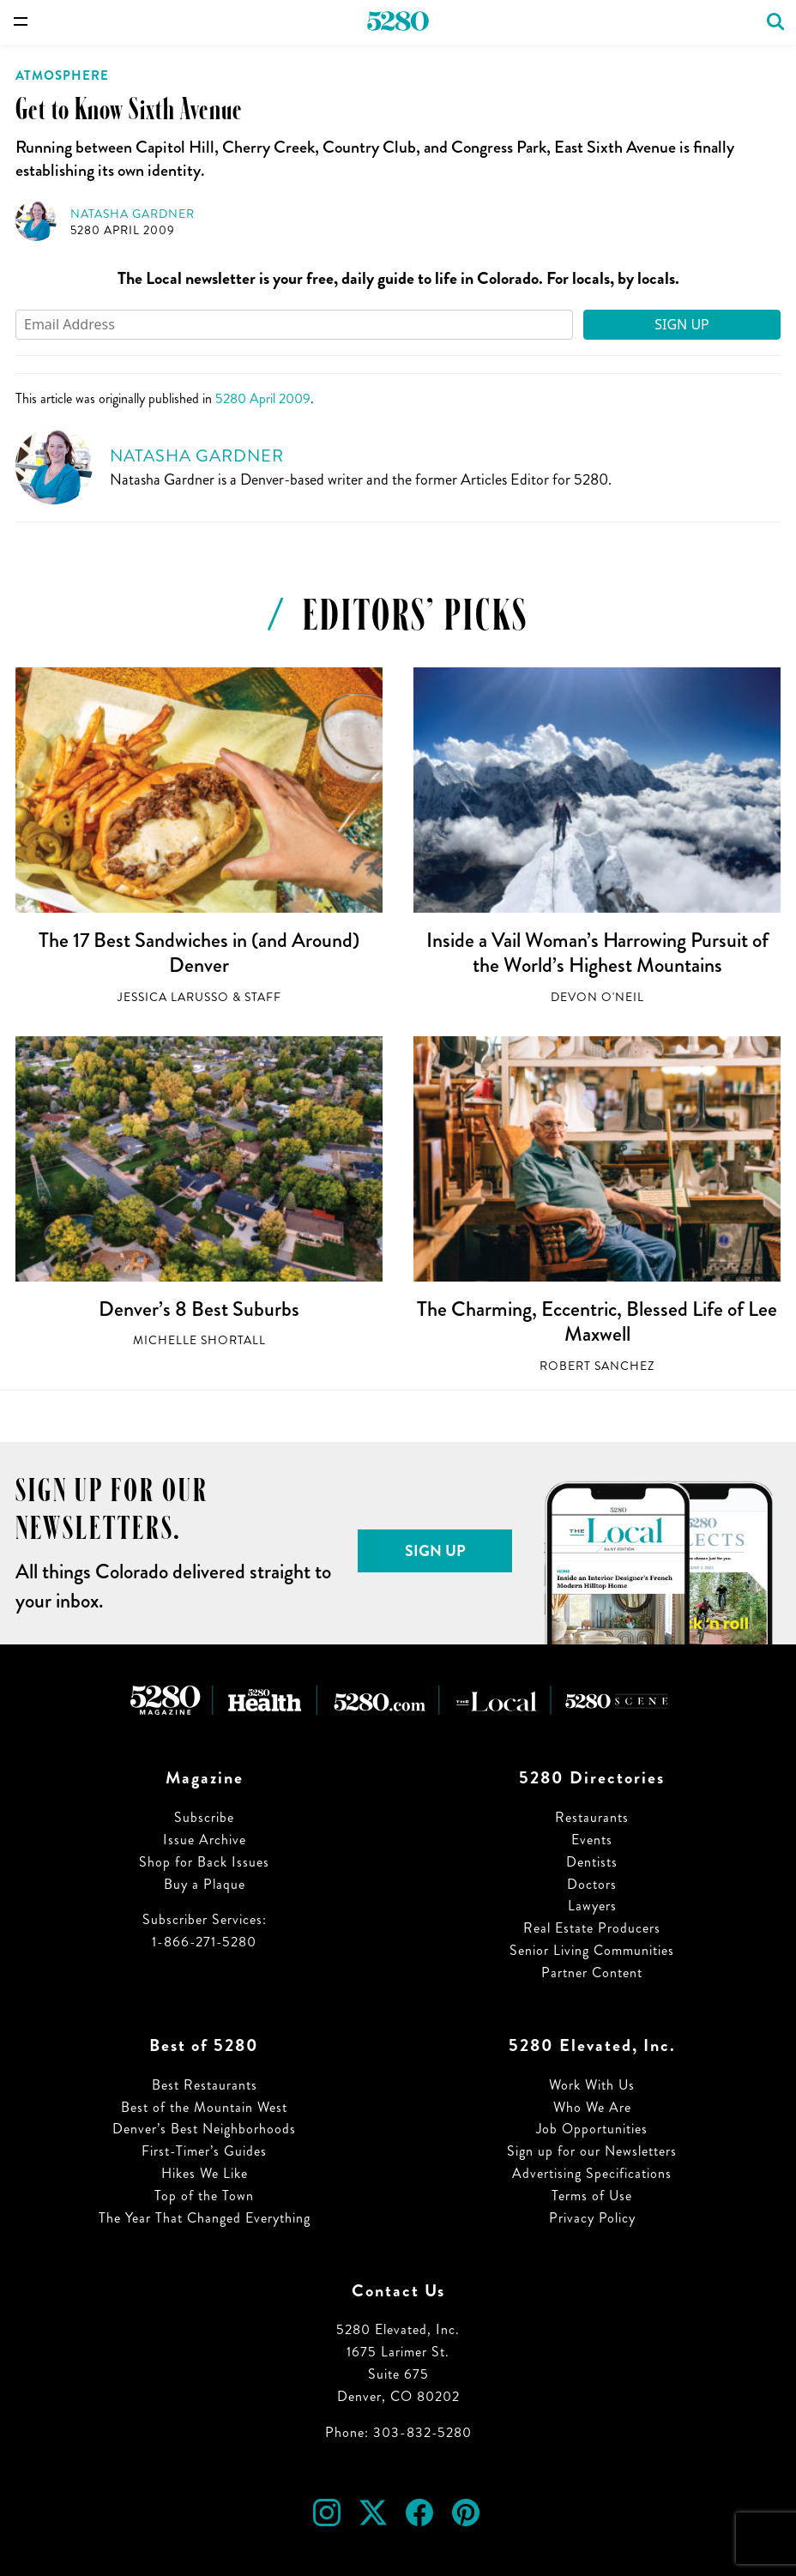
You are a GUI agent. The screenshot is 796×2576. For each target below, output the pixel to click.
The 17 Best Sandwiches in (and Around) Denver (199, 953)
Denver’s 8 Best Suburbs (199, 1309)
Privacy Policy (592, 2218)
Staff (262, 997)
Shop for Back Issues (204, 1862)
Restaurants (592, 1817)
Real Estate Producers (591, 1928)
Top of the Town (204, 2195)
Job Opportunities (592, 2129)
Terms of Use (592, 2195)
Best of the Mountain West (204, 2107)
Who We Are (592, 2107)
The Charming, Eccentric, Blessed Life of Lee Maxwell (597, 1321)
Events (591, 1839)
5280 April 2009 (122, 230)
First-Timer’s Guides (204, 2151)
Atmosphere (62, 75)
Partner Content (591, 1972)
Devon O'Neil (597, 997)
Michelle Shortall (199, 1340)
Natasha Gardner (132, 214)
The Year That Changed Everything (205, 2218)
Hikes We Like (204, 2173)
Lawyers (592, 1905)
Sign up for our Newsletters (592, 2151)
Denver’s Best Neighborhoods (204, 2129)
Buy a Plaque (204, 1884)
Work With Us (592, 2085)
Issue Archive (204, 1839)
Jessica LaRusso (173, 997)
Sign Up (681, 324)
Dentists (592, 1862)
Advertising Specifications (592, 2173)
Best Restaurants (204, 2085)
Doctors (592, 1884)
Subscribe (204, 1817)
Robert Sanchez (597, 1366)
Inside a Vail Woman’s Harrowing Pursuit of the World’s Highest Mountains (597, 953)
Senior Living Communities (592, 1950)
